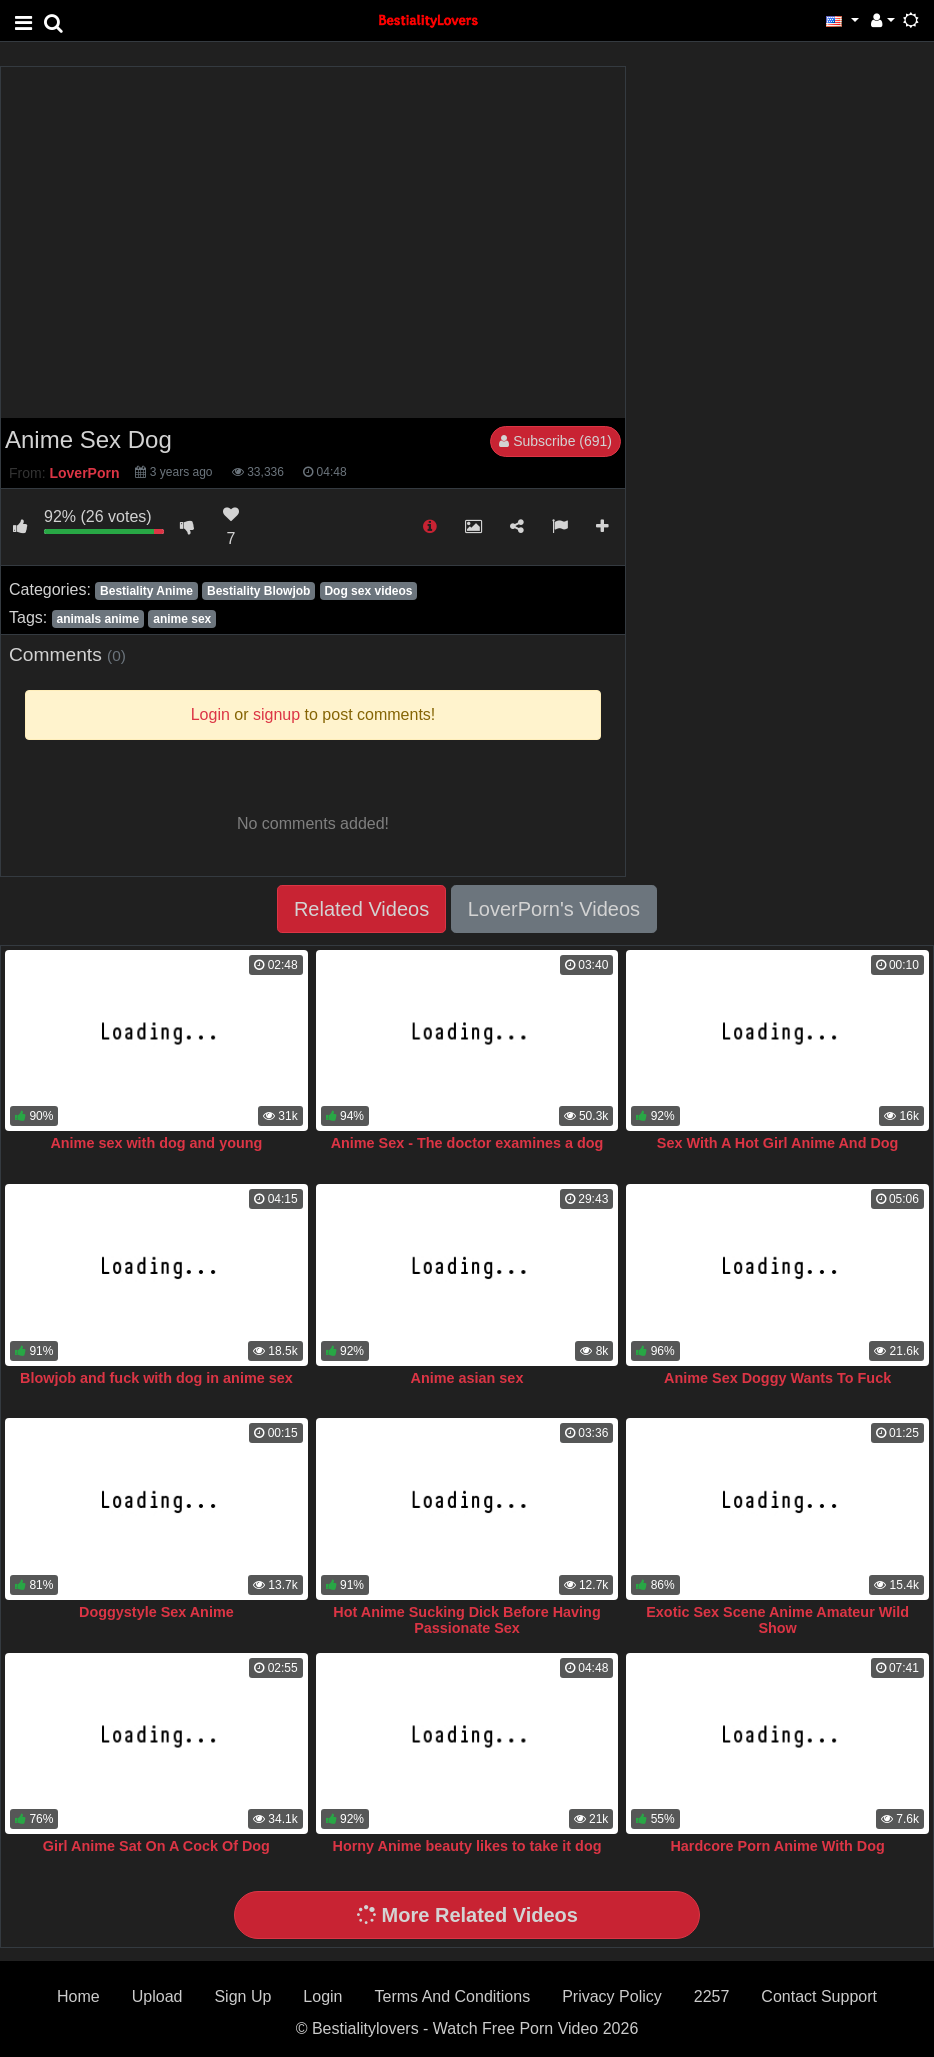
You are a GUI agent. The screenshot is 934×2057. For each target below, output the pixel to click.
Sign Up (242, 1996)
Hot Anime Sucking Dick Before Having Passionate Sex (466, 1620)
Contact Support (819, 1996)
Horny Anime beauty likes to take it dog (467, 1846)
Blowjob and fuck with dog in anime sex (156, 1378)
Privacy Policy (612, 1996)
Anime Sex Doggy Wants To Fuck (777, 1378)
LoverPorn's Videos (554, 909)
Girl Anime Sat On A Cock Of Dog (156, 1846)
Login (322, 1996)
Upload (157, 1996)
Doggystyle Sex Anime (156, 1612)
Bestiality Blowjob (258, 591)
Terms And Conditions (453, 1996)
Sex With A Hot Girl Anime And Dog (778, 1143)
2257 (712, 1996)
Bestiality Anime (146, 591)
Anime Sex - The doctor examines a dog (467, 1143)
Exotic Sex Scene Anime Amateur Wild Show (777, 1620)
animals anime (97, 619)
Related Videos (361, 909)
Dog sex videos (368, 591)
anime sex (182, 619)
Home (78, 1996)
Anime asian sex (467, 1378)
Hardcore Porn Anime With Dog (777, 1846)
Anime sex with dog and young (156, 1143)
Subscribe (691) (555, 441)
